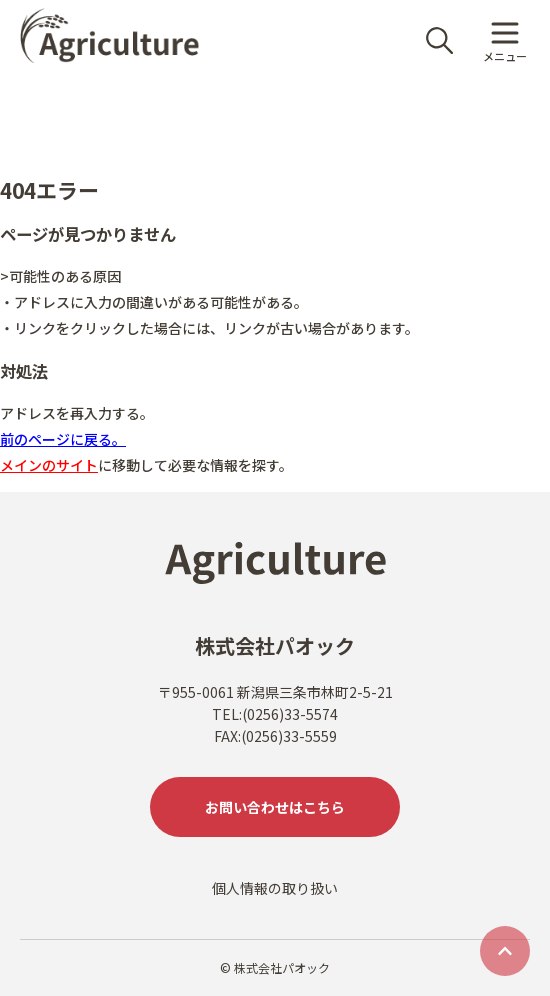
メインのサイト (49, 465)
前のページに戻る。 (63, 439)
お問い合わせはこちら (275, 807)
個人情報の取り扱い (275, 888)
